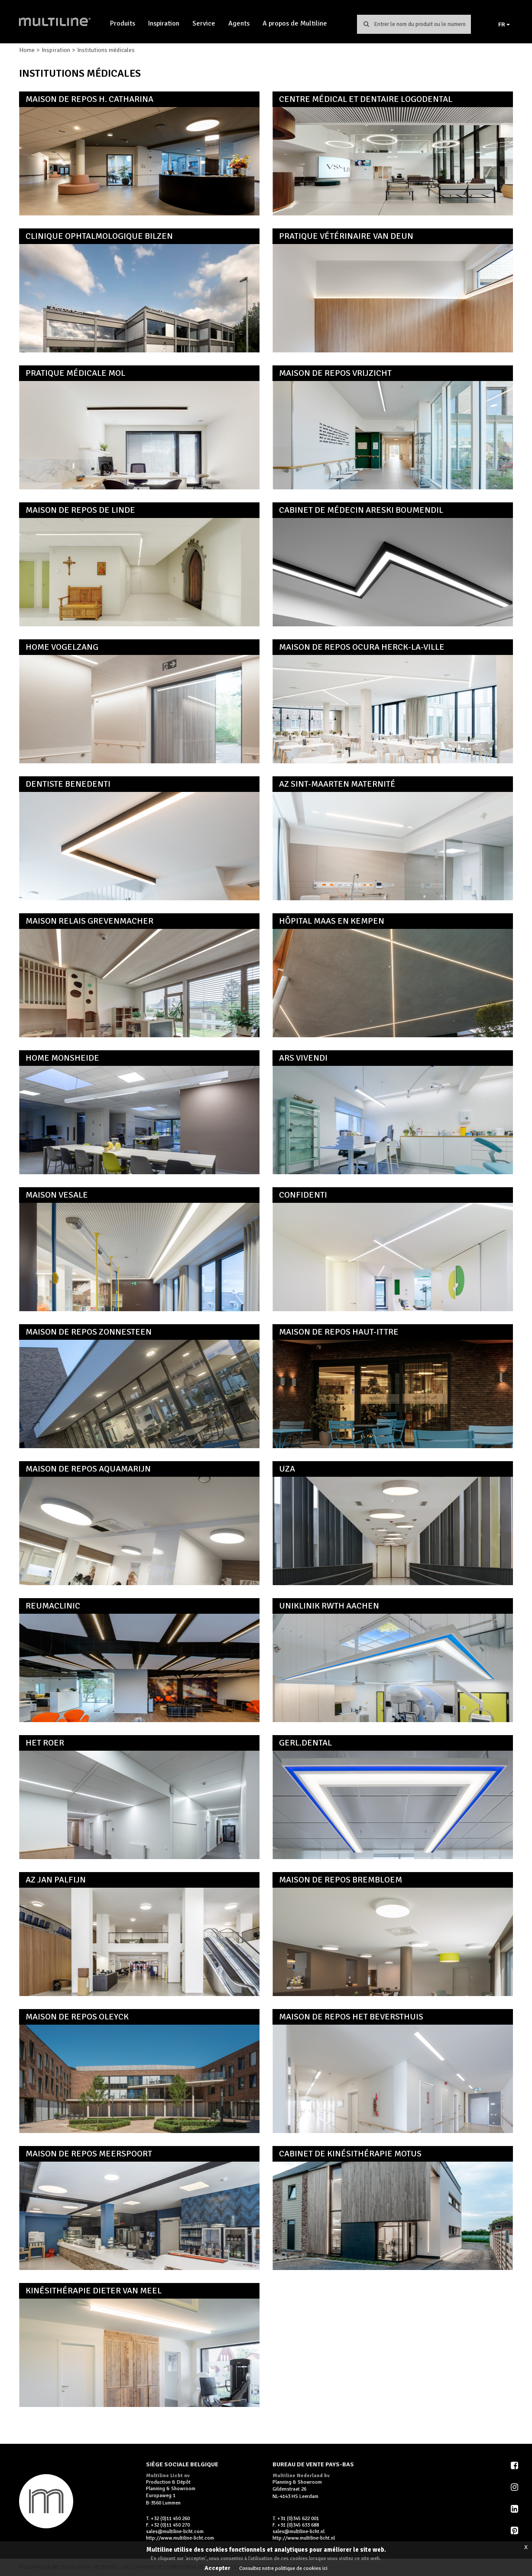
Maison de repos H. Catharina (89, 99)
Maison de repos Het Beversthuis (351, 2017)
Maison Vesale (57, 1195)
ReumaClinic (53, 1606)
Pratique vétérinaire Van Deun (346, 236)
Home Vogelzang (62, 647)
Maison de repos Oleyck (77, 2017)
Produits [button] (122, 23)
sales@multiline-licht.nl (298, 2531)
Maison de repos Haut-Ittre (339, 1332)
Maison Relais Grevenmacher (89, 921)
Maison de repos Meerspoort (89, 2153)
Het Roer (45, 1743)
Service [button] (203, 23)
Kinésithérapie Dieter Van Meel (94, 2290)
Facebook (515, 2465)
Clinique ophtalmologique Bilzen (99, 236)
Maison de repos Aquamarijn (88, 1469)
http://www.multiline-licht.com (180, 2538)
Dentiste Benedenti (68, 784)
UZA (287, 1469)
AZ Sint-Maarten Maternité (337, 784)
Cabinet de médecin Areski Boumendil (361, 510)
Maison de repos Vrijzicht (335, 373)
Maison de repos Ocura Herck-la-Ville (361, 647)
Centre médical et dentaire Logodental (365, 99)
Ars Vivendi (303, 1058)
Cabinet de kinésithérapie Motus (350, 2153)
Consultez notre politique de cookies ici (283, 2568)
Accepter (217, 2568)
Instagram (515, 2487)
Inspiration (163, 23)
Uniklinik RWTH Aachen (329, 1606)
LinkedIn (515, 2508)
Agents (239, 23)
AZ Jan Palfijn (56, 1880)
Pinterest (515, 2530)
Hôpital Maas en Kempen (331, 921)
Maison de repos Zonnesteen (89, 1332)
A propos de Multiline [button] (295, 23)
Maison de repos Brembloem (340, 1880)
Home (27, 50)
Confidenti (303, 1195)
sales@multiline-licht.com (175, 2531)
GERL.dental (305, 1743)
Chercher (366, 24)
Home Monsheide (62, 1058)
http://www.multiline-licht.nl (303, 2538)
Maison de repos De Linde (80, 510)
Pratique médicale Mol (75, 373)
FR (504, 24)
